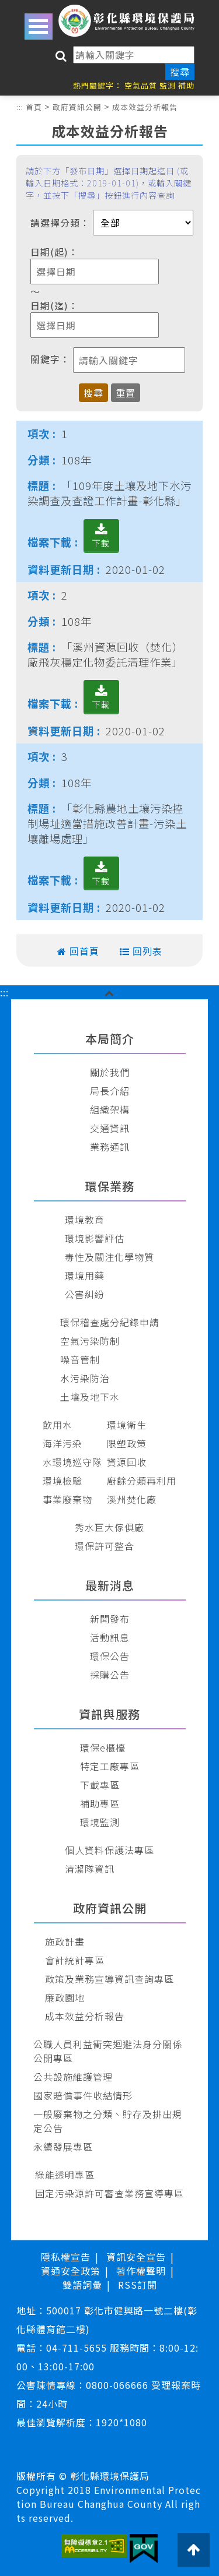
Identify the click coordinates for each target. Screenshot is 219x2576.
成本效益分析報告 (145, 106)
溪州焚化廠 (132, 1499)
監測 (167, 85)
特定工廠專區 (110, 1766)
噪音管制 (80, 1359)
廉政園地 (65, 1997)
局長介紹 (110, 1091)
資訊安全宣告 (136, 2257)
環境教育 (85, 1220)
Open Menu (39, 26)
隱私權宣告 (66, 2257)
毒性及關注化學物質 (109, 1257)
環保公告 (110, 1656)
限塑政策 (127, 1443)
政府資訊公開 (77, 106)
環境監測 (100, 1822)
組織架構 (110, 1109)
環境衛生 (127, 1425)
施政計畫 (65, 1941)
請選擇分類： (60, 223)
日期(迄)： (54, 305)
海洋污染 (62, 1443)
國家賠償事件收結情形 (83, 2095)
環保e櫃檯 (103, 1747)
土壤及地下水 (90, 1397)
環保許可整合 (104, 1546)
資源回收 (127, 1462)
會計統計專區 (75, 1960)
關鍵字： (50, 359)
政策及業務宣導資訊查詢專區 (109, 1979)
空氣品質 (140, 85)
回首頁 (84, 951)
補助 (186, 85)
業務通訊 (110, 1147)
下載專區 (100, 1785)
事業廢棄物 (67, 1499)
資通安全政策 (70, 2271)
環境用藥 (85, 1275)
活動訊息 (110, 1637)
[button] (109, 992)
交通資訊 (110, 1128)
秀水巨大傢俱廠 (109, 1527)
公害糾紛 (85, 1294)
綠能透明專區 (65, 2175)
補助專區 (100, 1803)
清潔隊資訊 (89, 1869)
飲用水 (57, 1425)
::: (19, 106)
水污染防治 (85, 1378)
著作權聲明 (141, 2271)
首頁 (34, 106)
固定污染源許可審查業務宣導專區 (109, 2193)
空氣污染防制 (90, 1341)
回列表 (147, 951)
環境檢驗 (62, 1481)
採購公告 (110, 1675)
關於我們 (110, 1072)
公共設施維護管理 (73, 2077)
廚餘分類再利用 (141, 1481)
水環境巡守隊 (72, 1462)
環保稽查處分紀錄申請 (109, 1322)
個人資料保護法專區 (109, 1850)
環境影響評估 (94, 1238)
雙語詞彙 (82, 2285)
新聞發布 (110, 1619)
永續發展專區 (63, 2147)
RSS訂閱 (137, 2285)
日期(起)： (54, 252)
